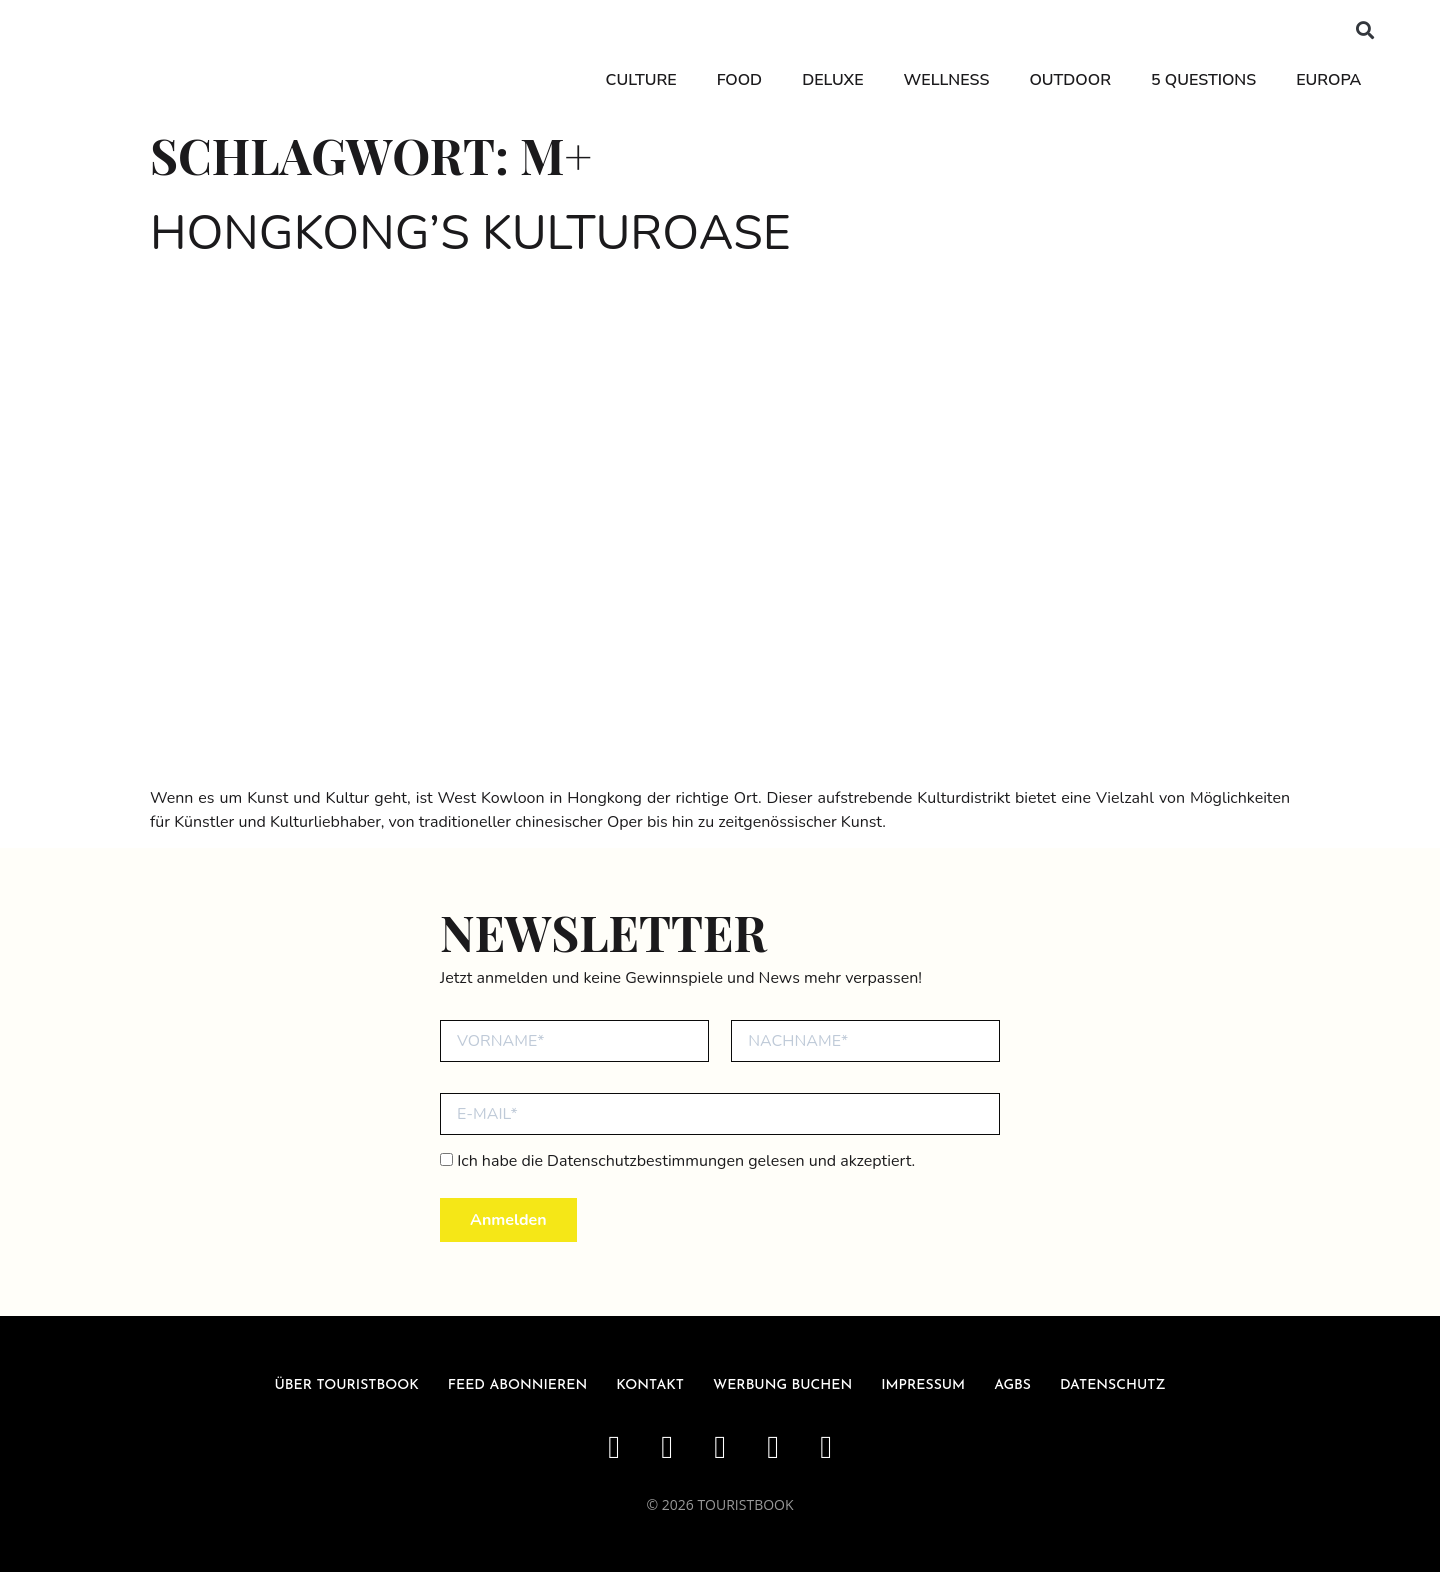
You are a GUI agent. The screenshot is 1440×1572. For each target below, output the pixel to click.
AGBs (1012, 1385)
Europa (1327, 80)
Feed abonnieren (518, 1385)
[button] (1363, 30)
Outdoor (1069, 80)
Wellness (945, 80)
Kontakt (650, 1385)
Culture (639, 80)
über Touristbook (347, 1385)
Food (737, 80)
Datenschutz (1112, 1385)
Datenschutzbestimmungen (645, 1161)
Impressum (923, 1385)
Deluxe (831, 80)
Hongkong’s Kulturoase (470, 233)
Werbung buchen (782, 1385)
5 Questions (1202, 80)
